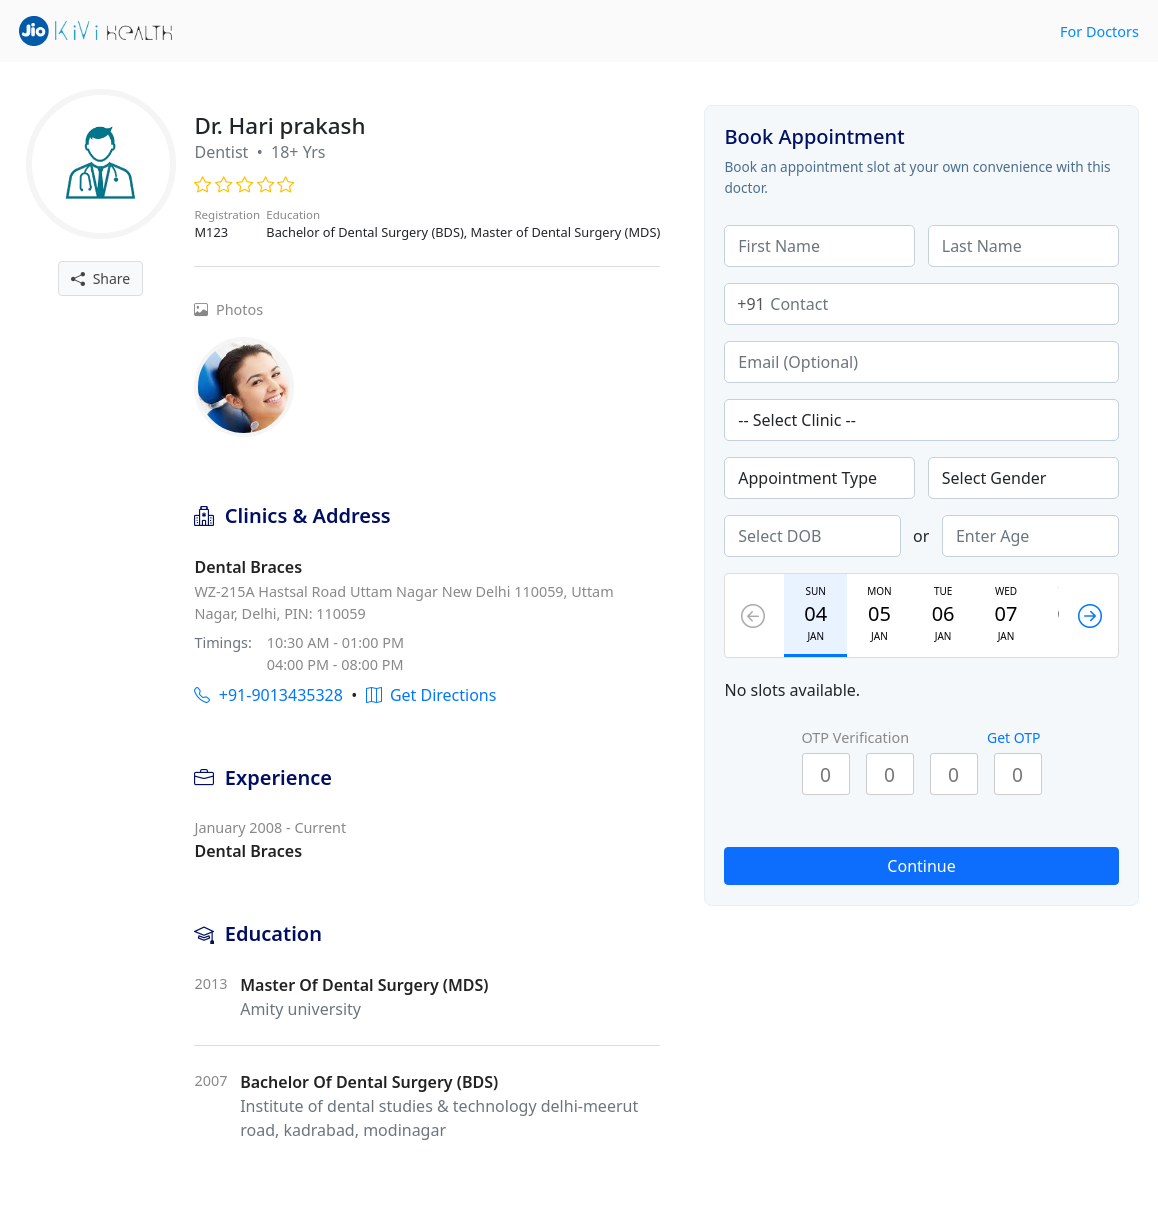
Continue (921, 866)
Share (100, 278)
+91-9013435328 (268, 695)
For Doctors (1099, 31)
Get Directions (431, 695)
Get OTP (1014, 737)
